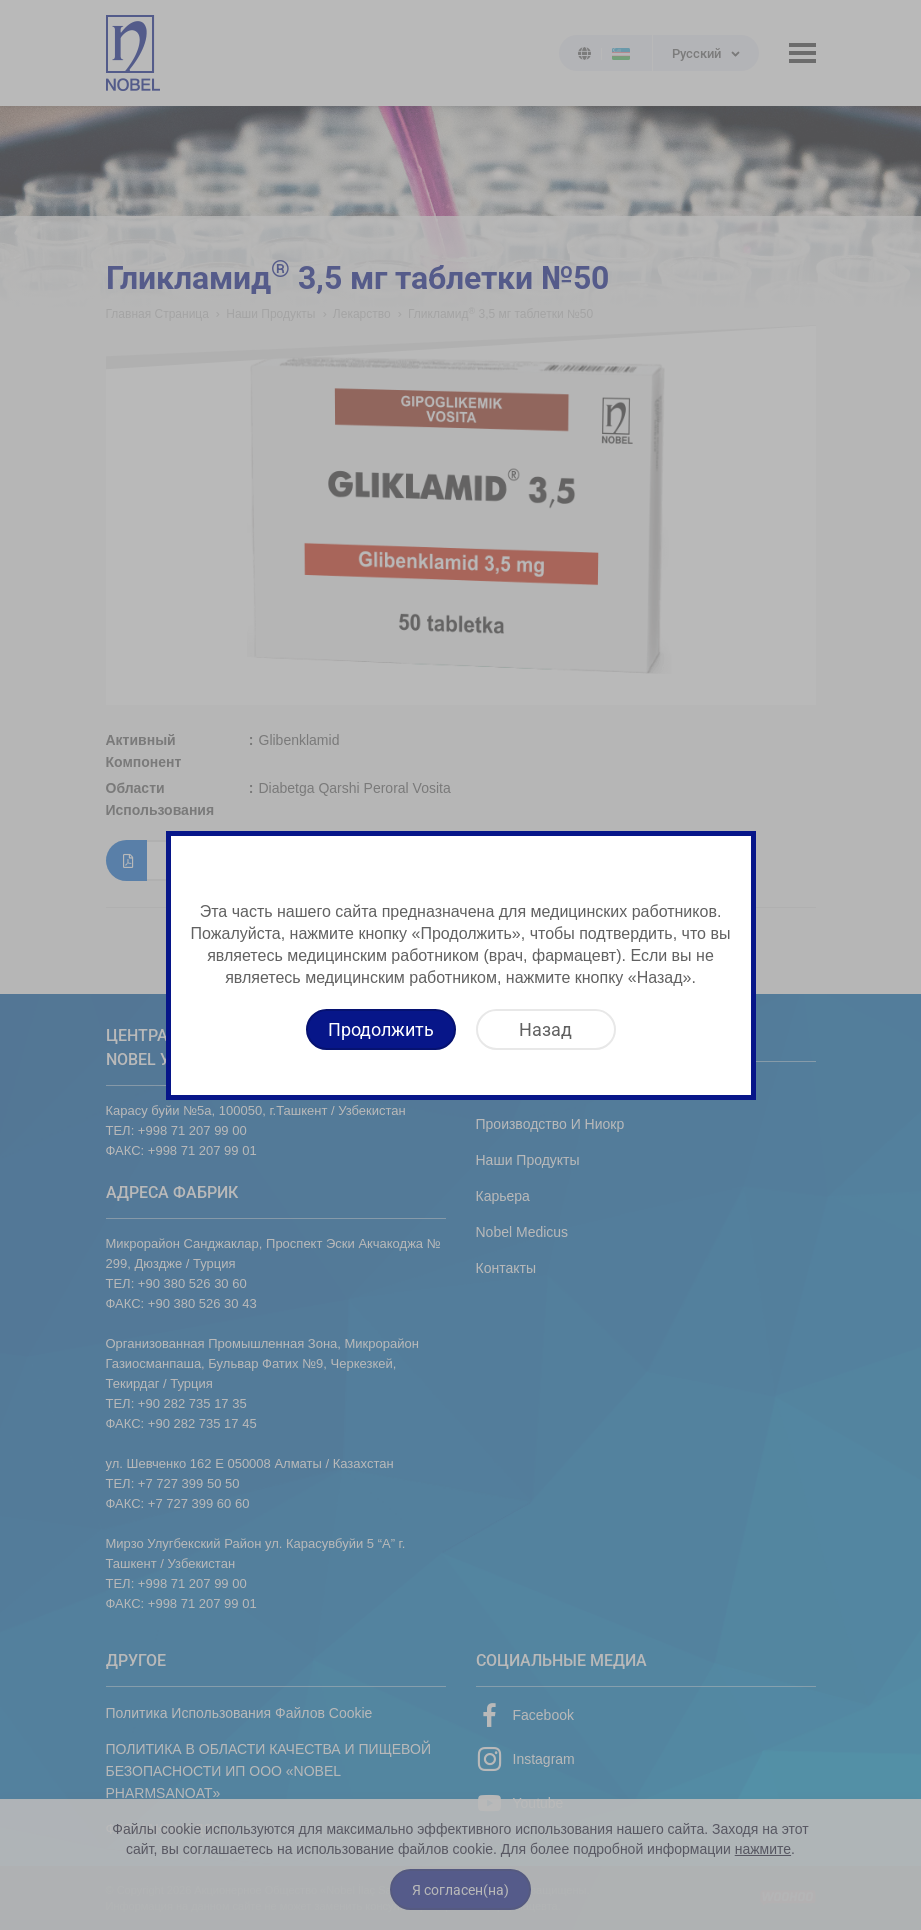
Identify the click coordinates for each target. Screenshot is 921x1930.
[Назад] (546, 1029)
